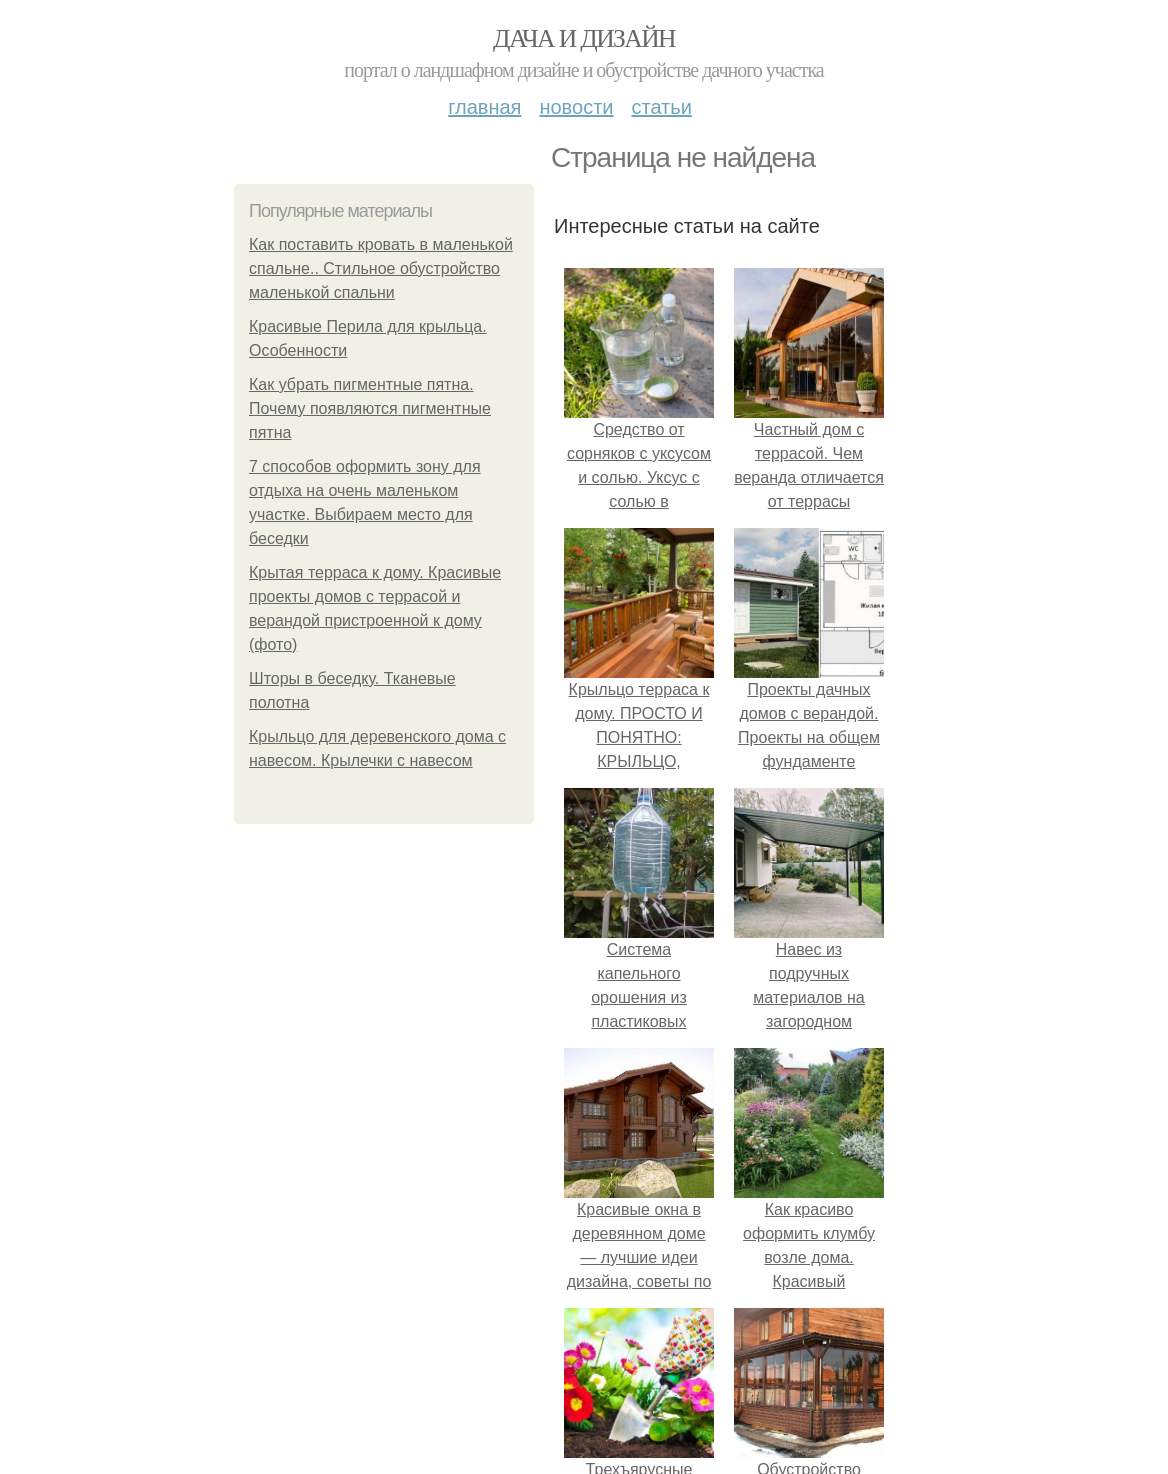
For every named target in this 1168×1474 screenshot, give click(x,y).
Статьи (661, 107)
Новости (576, 107)
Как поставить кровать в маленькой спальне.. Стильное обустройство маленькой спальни (381, 268)
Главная (484, 107)
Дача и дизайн (584, 38)
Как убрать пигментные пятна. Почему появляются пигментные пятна (370, 408)
